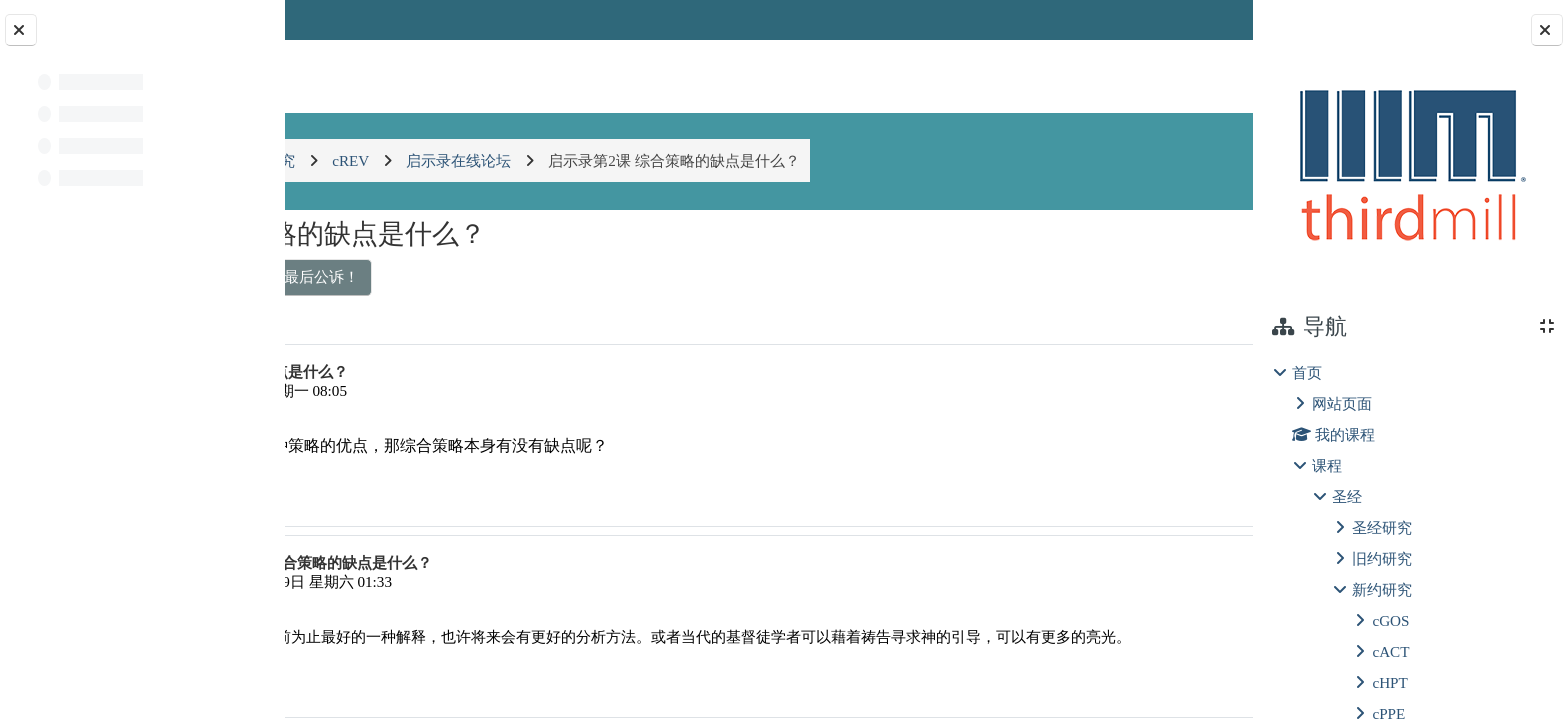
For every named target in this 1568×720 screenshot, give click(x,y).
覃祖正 (399, 390)
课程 (1327, 465)
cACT (1390, 651)
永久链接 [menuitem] (1111, 494)
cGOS (1390, 620)
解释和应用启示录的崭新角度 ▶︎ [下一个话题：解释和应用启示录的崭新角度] (1104, 276)
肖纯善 (426, 581)
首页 (1307, 372)
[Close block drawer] (1547, 30)
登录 (1200, 19)
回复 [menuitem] (1182, 494)
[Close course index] (21, 30)
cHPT (1389, 682)
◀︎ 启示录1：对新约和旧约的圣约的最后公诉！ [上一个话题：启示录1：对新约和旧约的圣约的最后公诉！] (483, 276)
